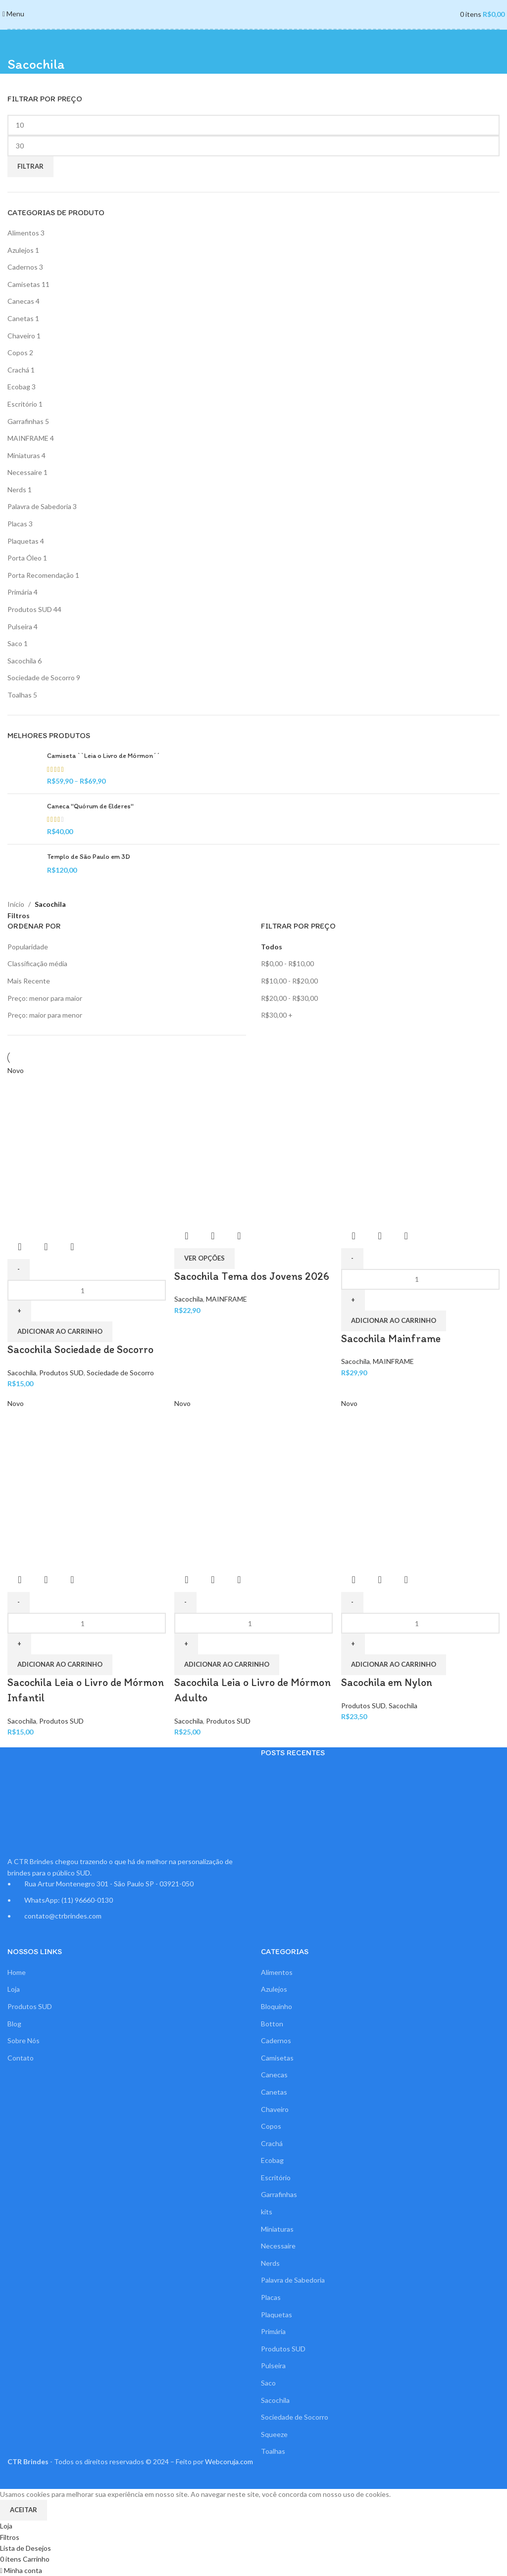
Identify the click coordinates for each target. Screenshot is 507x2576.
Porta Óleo (24, 558)
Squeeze (274, 2434)
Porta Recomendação (40, 575)
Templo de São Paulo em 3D (88, 856)
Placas (17, 523)
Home (16, 1971)
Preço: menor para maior (44, 998)
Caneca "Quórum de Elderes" (90, 806)
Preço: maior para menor (44, 1015)
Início (15, 904)
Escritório (22, 404)
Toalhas (19, 695)
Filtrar (30, 166)
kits (266, 2211)
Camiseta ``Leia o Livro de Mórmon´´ (103, 755)
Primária (19, 592)
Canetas (20, 318)
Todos (271, 946)
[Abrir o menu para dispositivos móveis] (13, 13)
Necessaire (24, 472)
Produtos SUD (29, 609)
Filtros (18, 915)
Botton (272, 2023)
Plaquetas (23, 541)
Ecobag (18, 386)
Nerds (16, 489)
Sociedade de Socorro (41, 677)
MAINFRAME (28, 438)
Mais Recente (28, 981)
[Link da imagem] (51, 1800)
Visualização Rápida (380, 1579)
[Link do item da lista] (126, 1899)
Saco (14, 643)
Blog (14, 2023)
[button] (394, 1664)
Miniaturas (23, 455)
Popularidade (27, 946)
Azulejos (20, 250)
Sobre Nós (23, 2040)
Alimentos (23, 233)
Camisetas (23, 284)
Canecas (20, 301)
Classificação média (37, 963)
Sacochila (21, 660)
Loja (13, 1988)
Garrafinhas (25, 421)
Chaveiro (21, 335)
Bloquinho (276, 2006)
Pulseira (19, 626)
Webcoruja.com (229, 2461)
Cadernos (22, 267)
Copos (17, 352)
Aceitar (23, 2509)
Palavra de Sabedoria (39, 506)
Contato (20, 2057)
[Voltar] (19, 42)
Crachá (18, 370)
